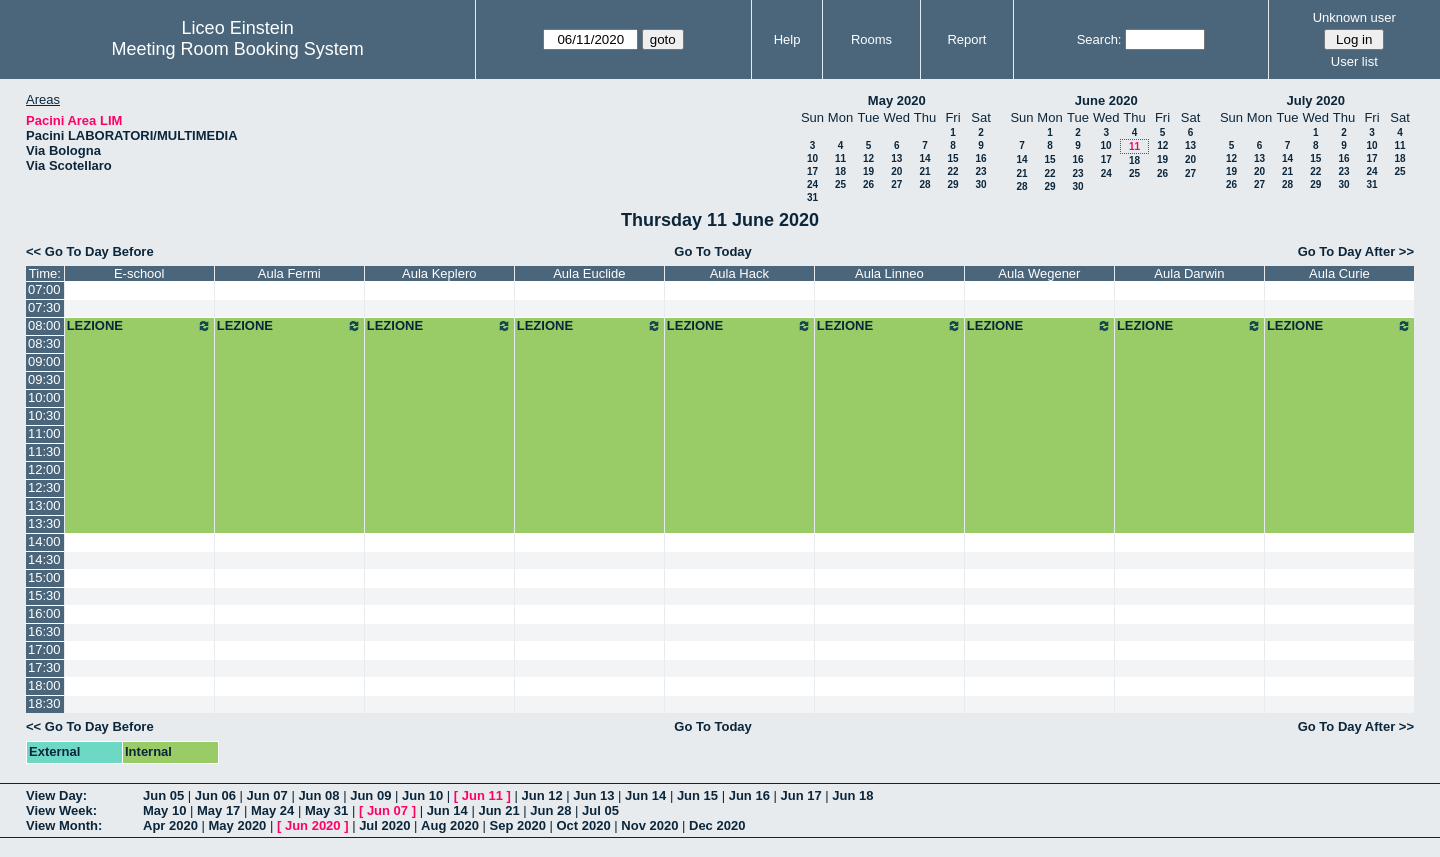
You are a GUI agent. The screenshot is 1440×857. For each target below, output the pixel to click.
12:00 (44, 469)
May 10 (164, 810)
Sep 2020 (518, 825)
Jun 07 (267, 795)
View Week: (61, 810)
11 (840, 158)
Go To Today (713, 251)
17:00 (44, 649)
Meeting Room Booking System (238, 49)
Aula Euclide (589, 273)
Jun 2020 (313, 825)
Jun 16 (749, 795)
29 (952, 184)
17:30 (44, 667)
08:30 (44, 343)
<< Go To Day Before (90, 251)
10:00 (44, 397)
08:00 (44, 325)
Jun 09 (370, 795)
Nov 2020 (649, 825)
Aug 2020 (450, 825)
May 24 (272, 810)
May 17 (218, 810)
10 (812, 158)
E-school (139, 273)
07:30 (44, 307)
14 (924, 158)
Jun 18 (852, 795)
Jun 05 (163, 795)
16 (980, 158)
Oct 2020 (583, 825)
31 (812, 197)
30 (980, 184)
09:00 (44, 361)
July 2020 (1315, 100)
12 (868, 158)
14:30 (44, 559)
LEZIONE (139, 326)
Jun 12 (541, 795)
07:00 (44, 289)
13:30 (44, 523)
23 (980, 171)
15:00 (44, 577)
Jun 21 (498, 810)
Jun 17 (800, 795)
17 (812, 171)
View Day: (56, 795)
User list (1354, 61)
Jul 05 (600, 810)
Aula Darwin (1189, 273)
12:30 (44, 487)
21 (924, 171)
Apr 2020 (170, 825)
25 (840, 184)
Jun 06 (215, 795)
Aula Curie (1339, 273)
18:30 (44, 703)
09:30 (44, 379)
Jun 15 (697, 795)
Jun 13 (593, 795)
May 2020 (897, 100)
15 (952, 158)
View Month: (64, 825)
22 (952, 171)
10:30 (44, 415)
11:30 (44, 451)
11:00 (44, 433)
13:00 (44, 505)
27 (896, 184)
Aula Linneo (889, 273)
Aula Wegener (1039, 273)
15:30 (44, 595)
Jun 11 (482, 795)
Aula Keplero (439, 273)
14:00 (44, 541)
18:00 (44, 685)
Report (966, 39)
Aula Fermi (289, 273)
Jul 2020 (384, 825)
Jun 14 (645, 795)
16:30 (44, 631)
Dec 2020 (717, 825)
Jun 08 (318, 795)
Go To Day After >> (1356, 251)
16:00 (44, 613)
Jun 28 (550, 810)
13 (896, 158)
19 (868, 171)
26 (868, 184)
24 (812, 184)
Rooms (871, 39)
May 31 (326, 810)
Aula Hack (739, 273)
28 (924, 184)
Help (787, 39)
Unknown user (1354, 17)
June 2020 (1106, 100)
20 (896, 171)
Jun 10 (422, 795)
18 (840, 171)
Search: (1099, 39)
